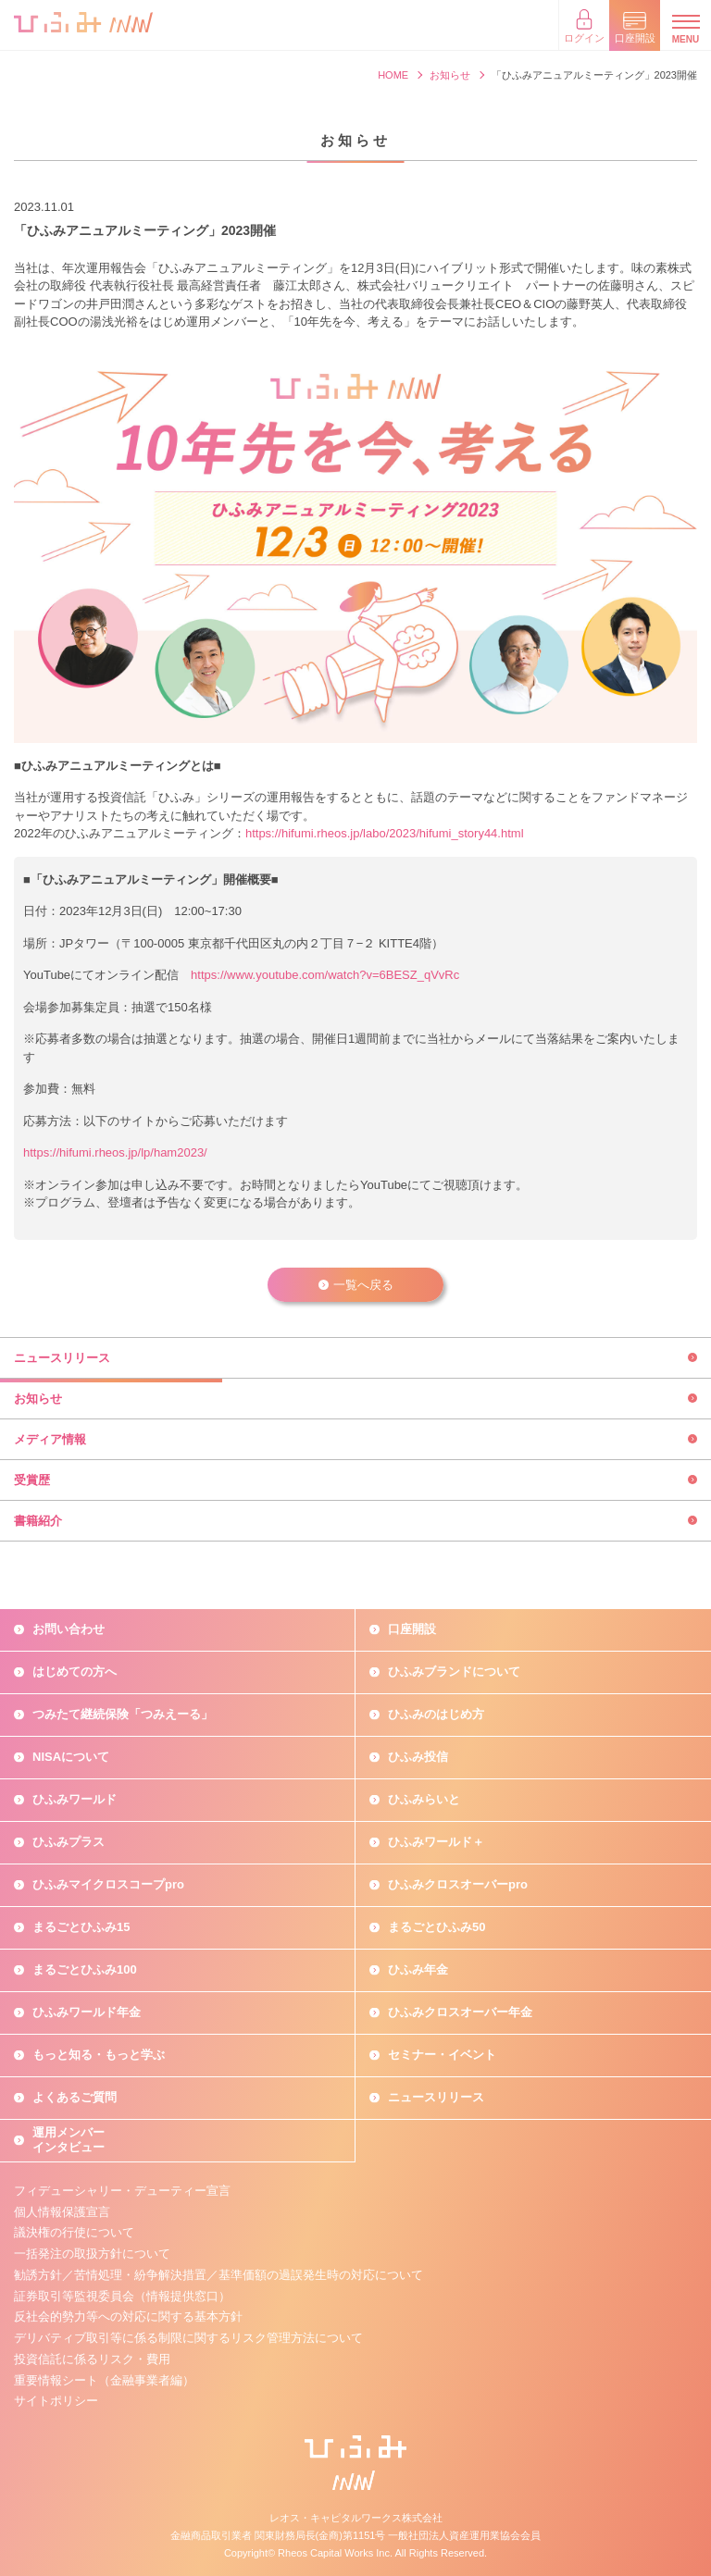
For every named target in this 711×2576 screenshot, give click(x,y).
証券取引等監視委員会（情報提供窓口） (122, 2296)
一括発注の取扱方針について (92, 2253)
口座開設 (412, 1629)
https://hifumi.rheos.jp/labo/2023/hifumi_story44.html (384, 833)
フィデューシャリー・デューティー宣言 (122, 2191)
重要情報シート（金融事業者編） (104, 2380)
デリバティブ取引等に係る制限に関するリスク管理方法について (188, 2338)
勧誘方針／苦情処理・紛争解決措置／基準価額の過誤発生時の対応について (218, 2275)
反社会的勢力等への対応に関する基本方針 (128, 2316)
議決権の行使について (74, 2232)
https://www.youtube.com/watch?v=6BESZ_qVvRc (325, 975)
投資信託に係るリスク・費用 (92, 2359)
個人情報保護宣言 (62, 2212)
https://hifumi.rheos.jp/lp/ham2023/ (115, 1152)
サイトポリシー (56, 2401)
